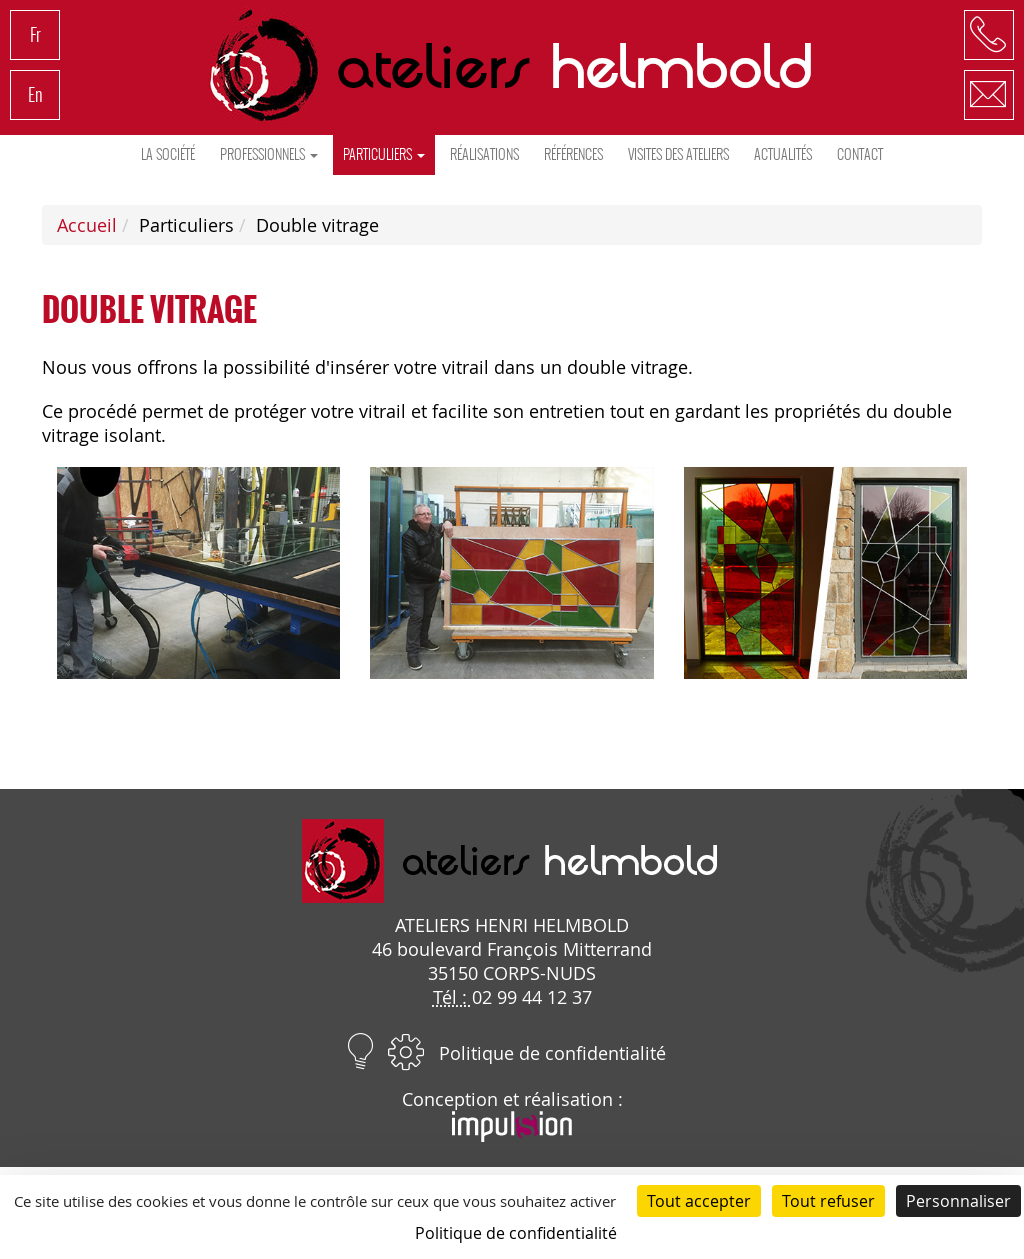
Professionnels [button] (269, 154)
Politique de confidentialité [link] (516, 1233)
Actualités (783, 154)
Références (573, 154)
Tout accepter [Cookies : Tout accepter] (699, 1201)
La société (168, 154)
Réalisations (484, 154)
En (35, 94)
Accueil (87, 225)
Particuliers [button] (384, 154)
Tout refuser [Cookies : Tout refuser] (828, 1201)
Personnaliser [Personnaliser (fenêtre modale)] (958, 1201)
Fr (35, 34)
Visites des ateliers (678, 154)
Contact (860, 154)
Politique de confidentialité (552, 1053)
